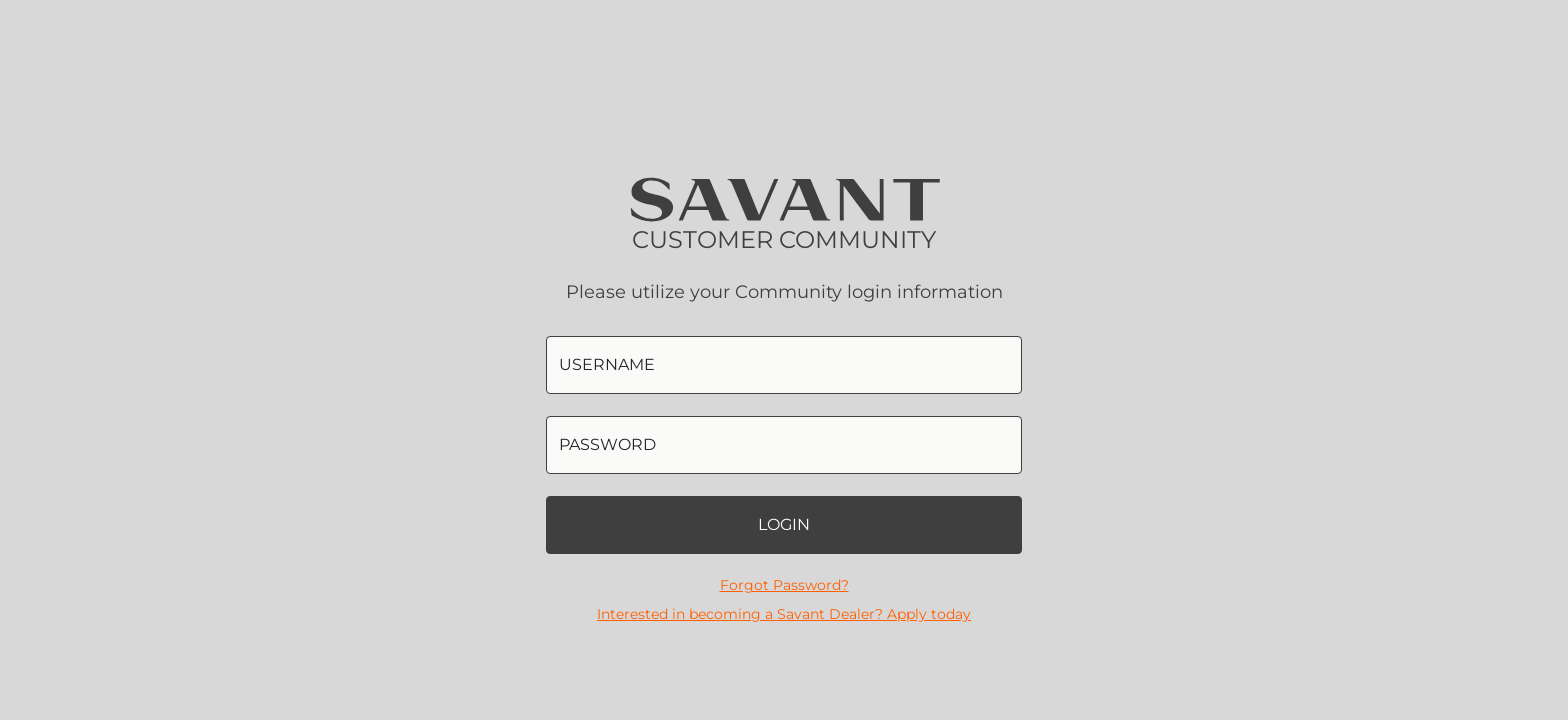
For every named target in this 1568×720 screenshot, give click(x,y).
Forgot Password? (784, 585)
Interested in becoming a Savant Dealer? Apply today (784, 614)
